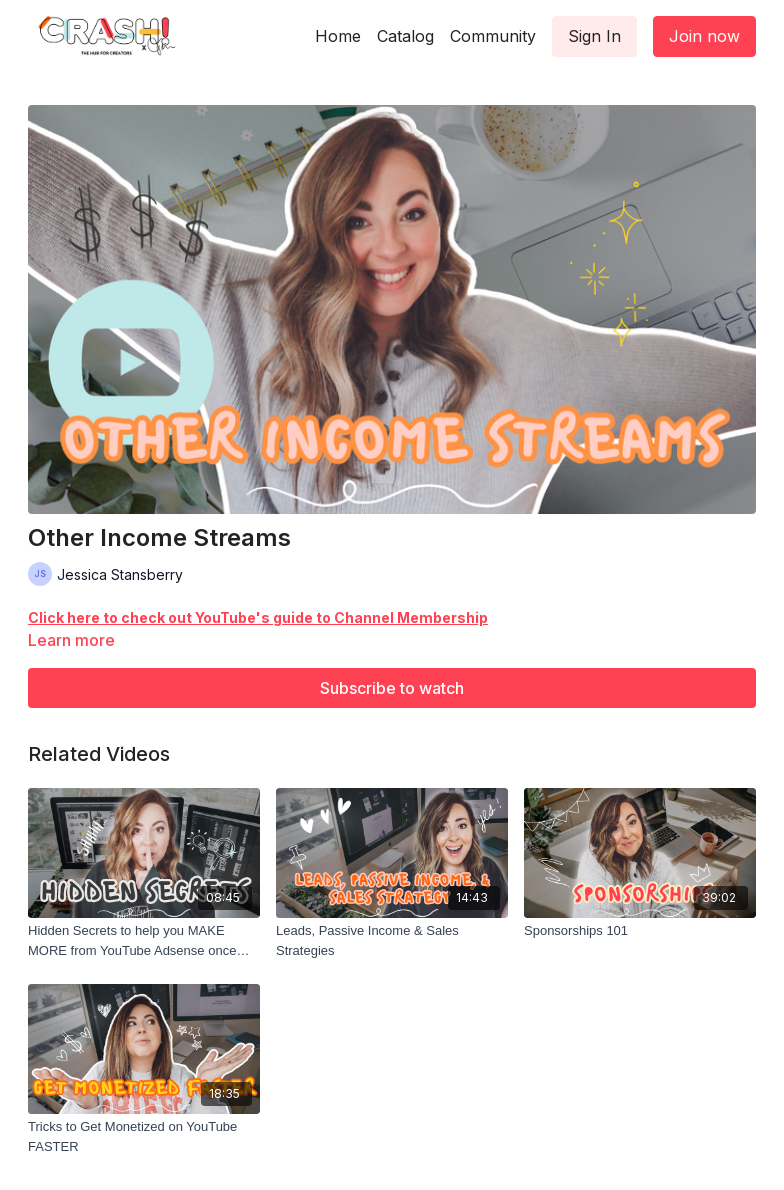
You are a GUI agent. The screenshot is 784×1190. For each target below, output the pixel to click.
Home (338, 36)
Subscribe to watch (392, 688)
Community (493, 36)
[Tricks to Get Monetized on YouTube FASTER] (144, 1136)
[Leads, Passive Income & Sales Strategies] (392, 940)
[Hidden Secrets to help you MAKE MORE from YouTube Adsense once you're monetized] (144, 940)
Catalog (405, 36)
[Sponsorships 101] (640, 931)
